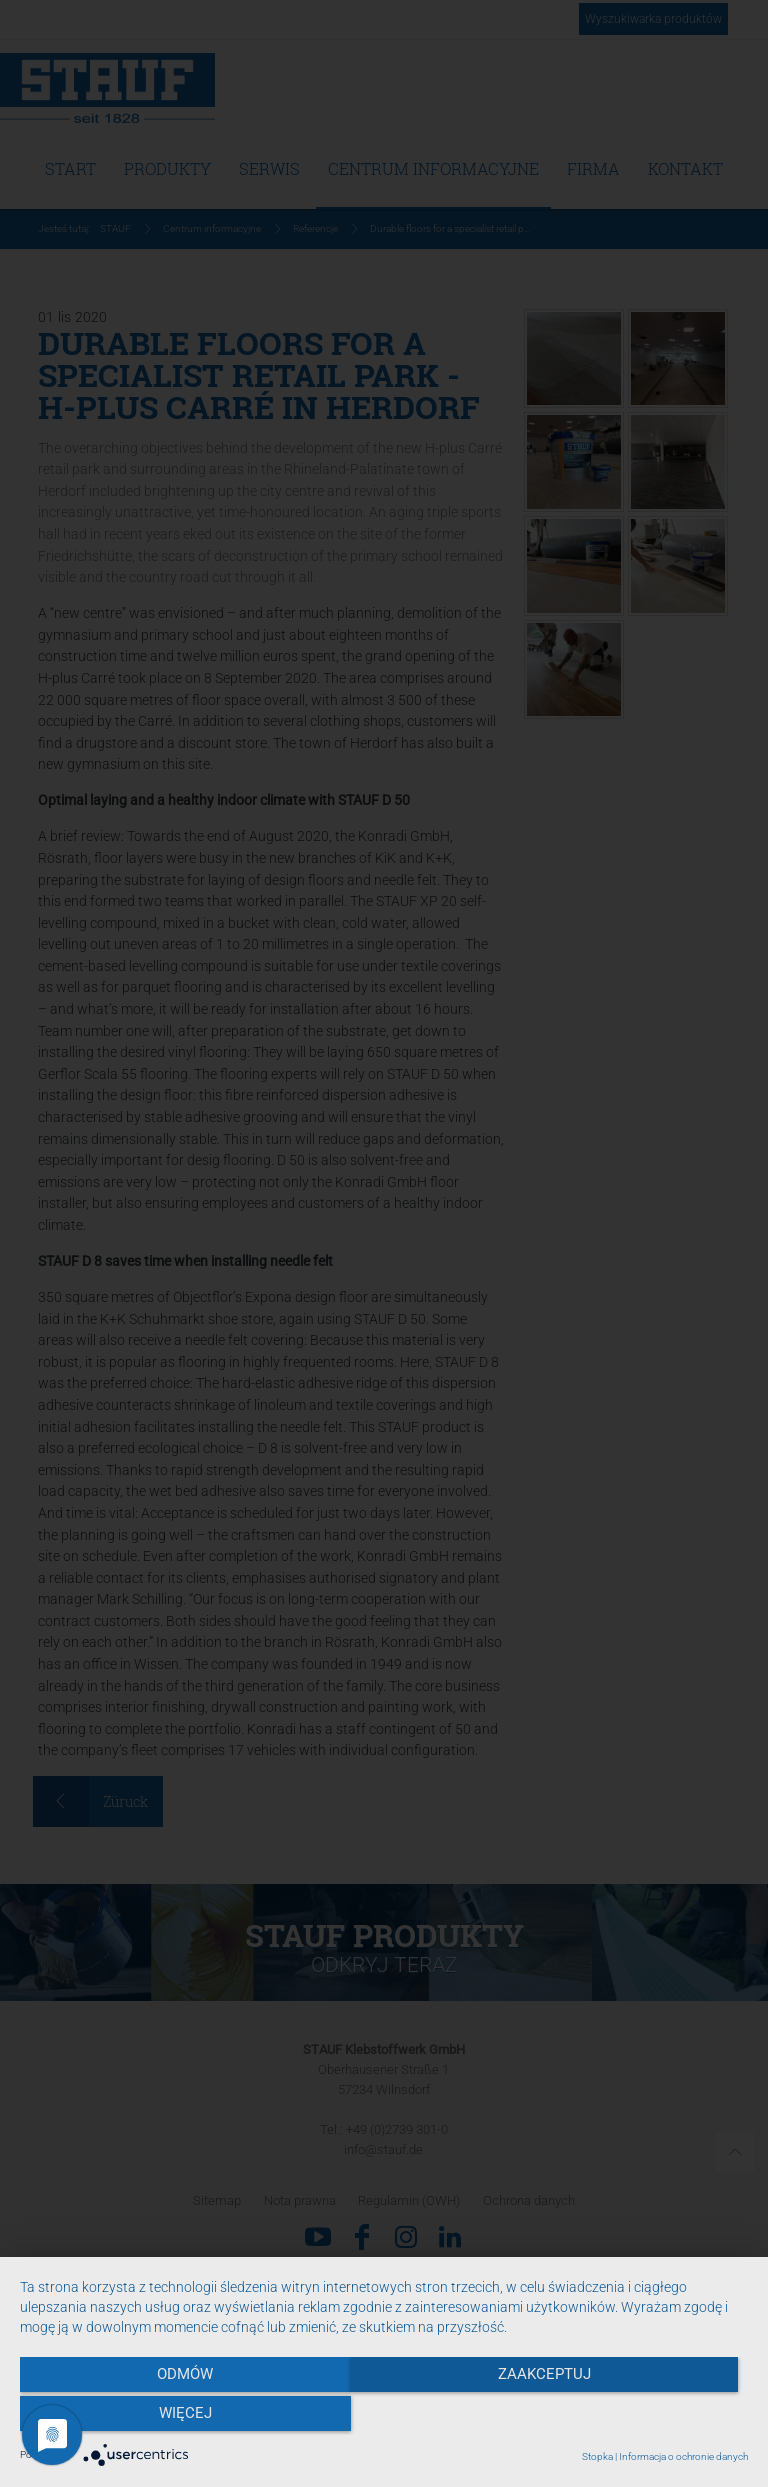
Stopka (597, 2456)
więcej (638, 2418)
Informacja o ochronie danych (683, 2456)
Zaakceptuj (383, 2418)
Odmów (129, 2418)
